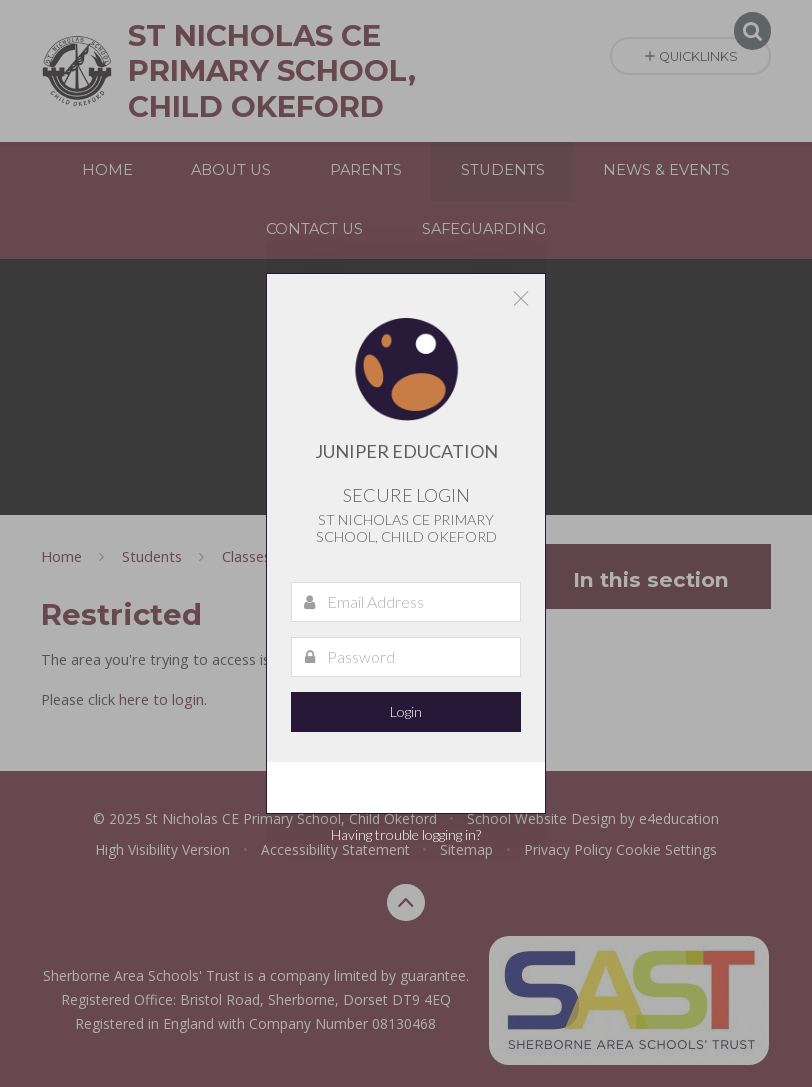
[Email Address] (406, 602)
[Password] (406, 657)
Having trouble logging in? (406, 834)
